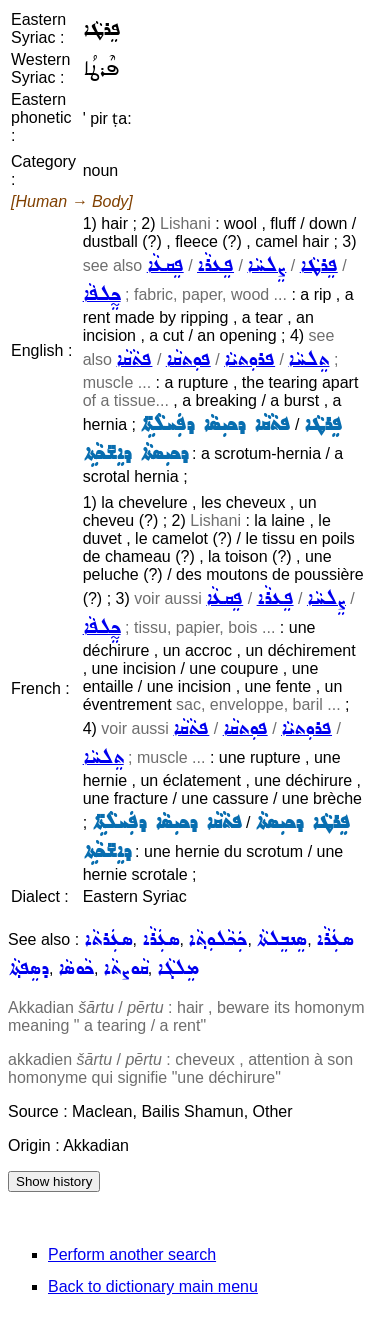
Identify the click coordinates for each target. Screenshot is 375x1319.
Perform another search (132, 1254)
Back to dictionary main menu (153, 1286)
